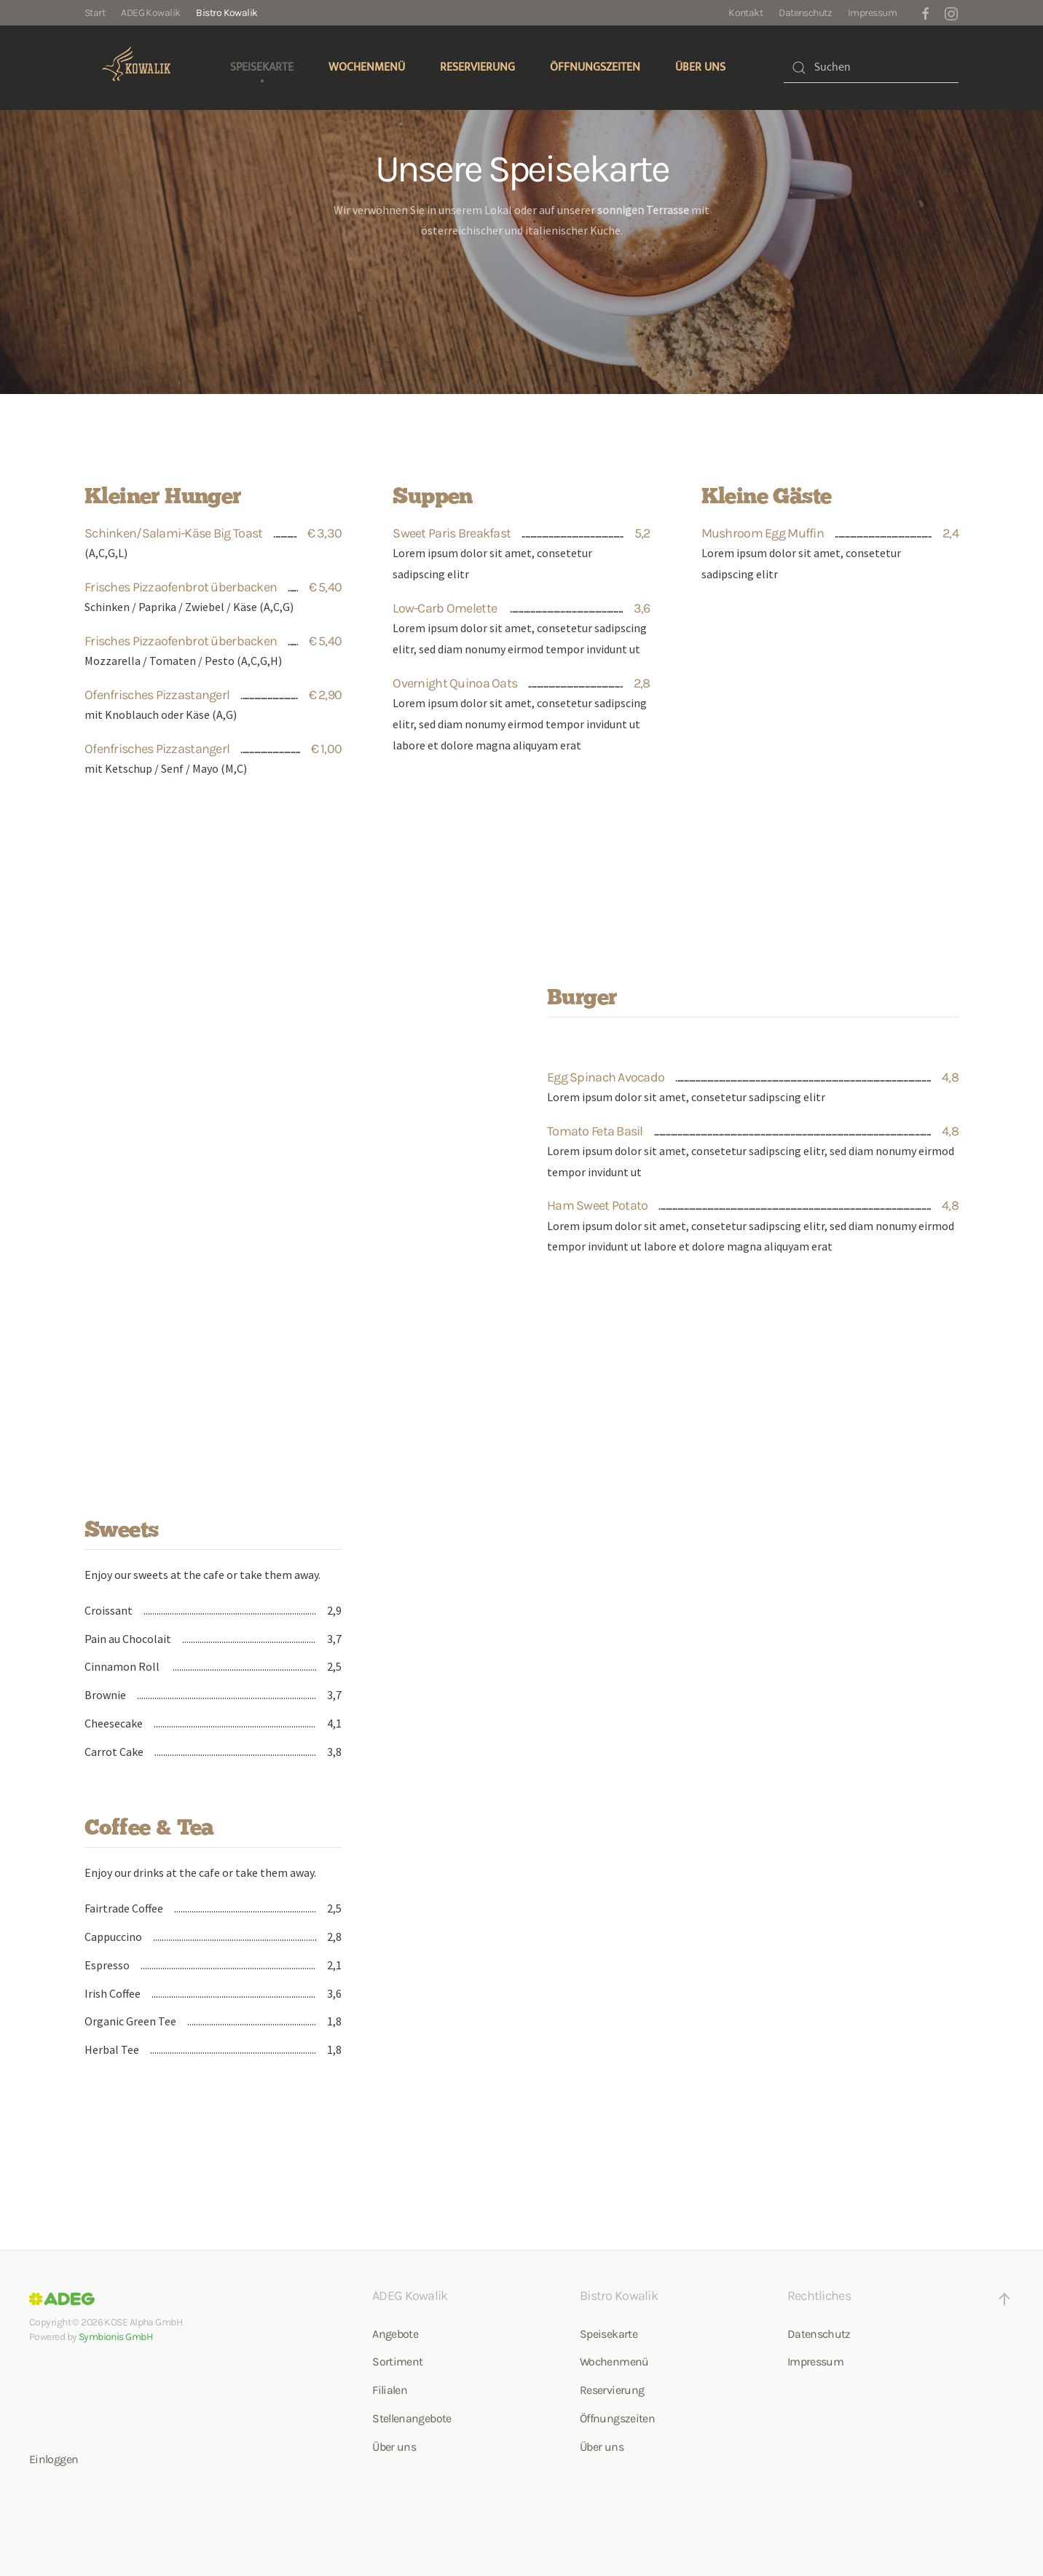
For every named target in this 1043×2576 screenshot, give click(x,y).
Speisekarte (262, 67)
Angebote (395, 2334)
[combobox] (871, 67)
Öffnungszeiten (595, 67)
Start (94, 13)
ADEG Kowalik (150, 13)
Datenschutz (805, 13)
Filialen (389, 2390)
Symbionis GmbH (115, 2337)
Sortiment (397, 2361)
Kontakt (745, 13)
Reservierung (477, 67)
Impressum (872, 13)
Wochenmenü (366, 67)
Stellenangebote (411, 2418)
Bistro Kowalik (226, 13)
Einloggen (53, 2459)
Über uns (700, 67)
